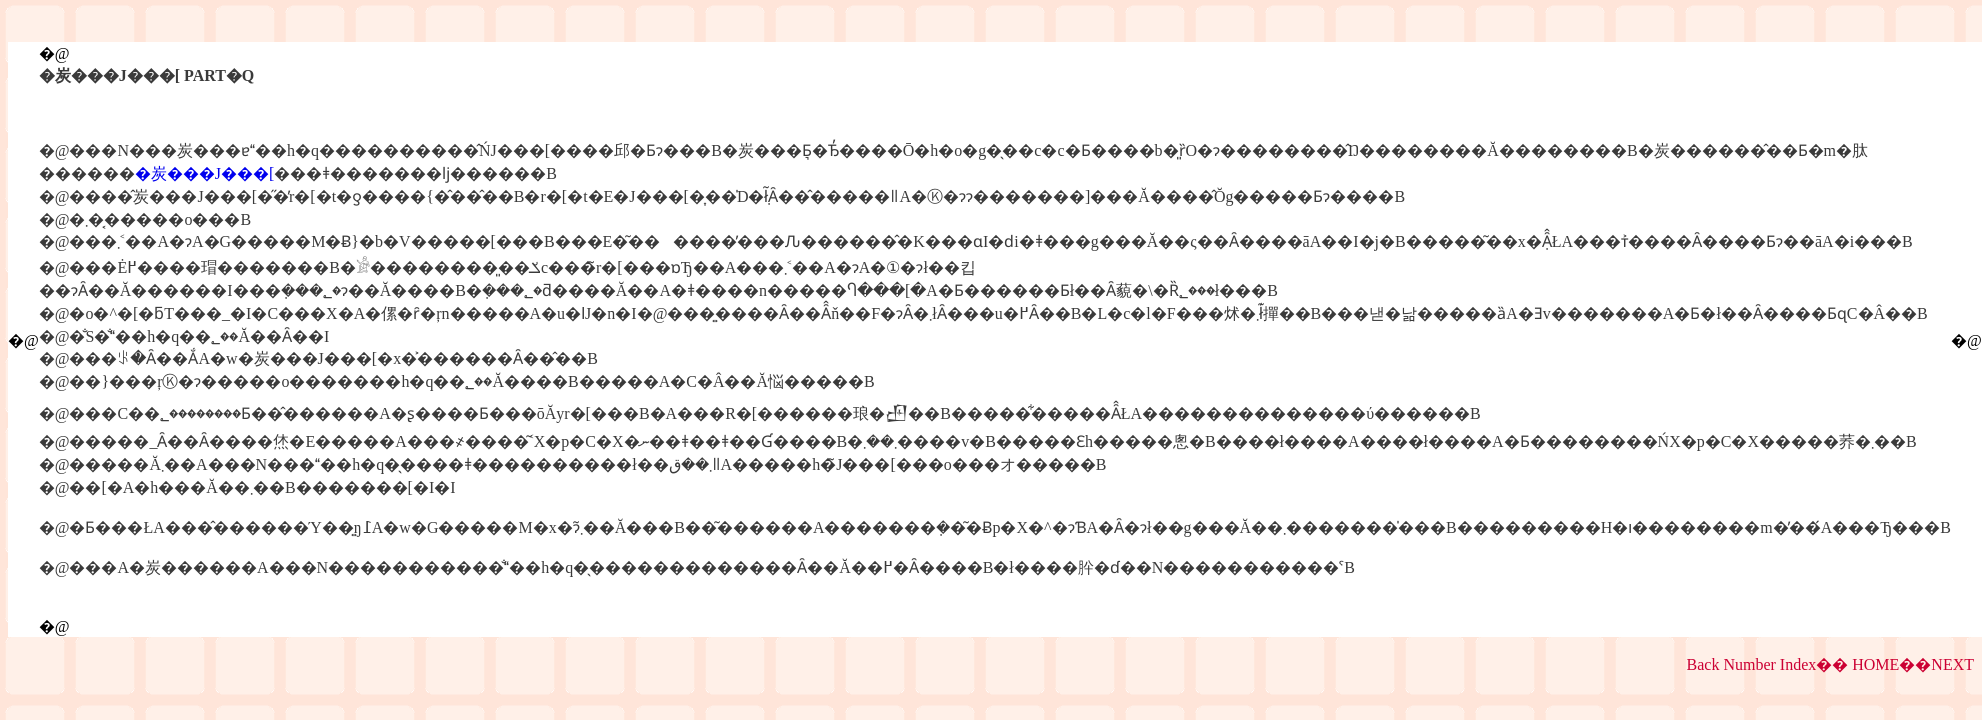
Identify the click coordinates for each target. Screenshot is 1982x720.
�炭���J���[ (205, 173)
